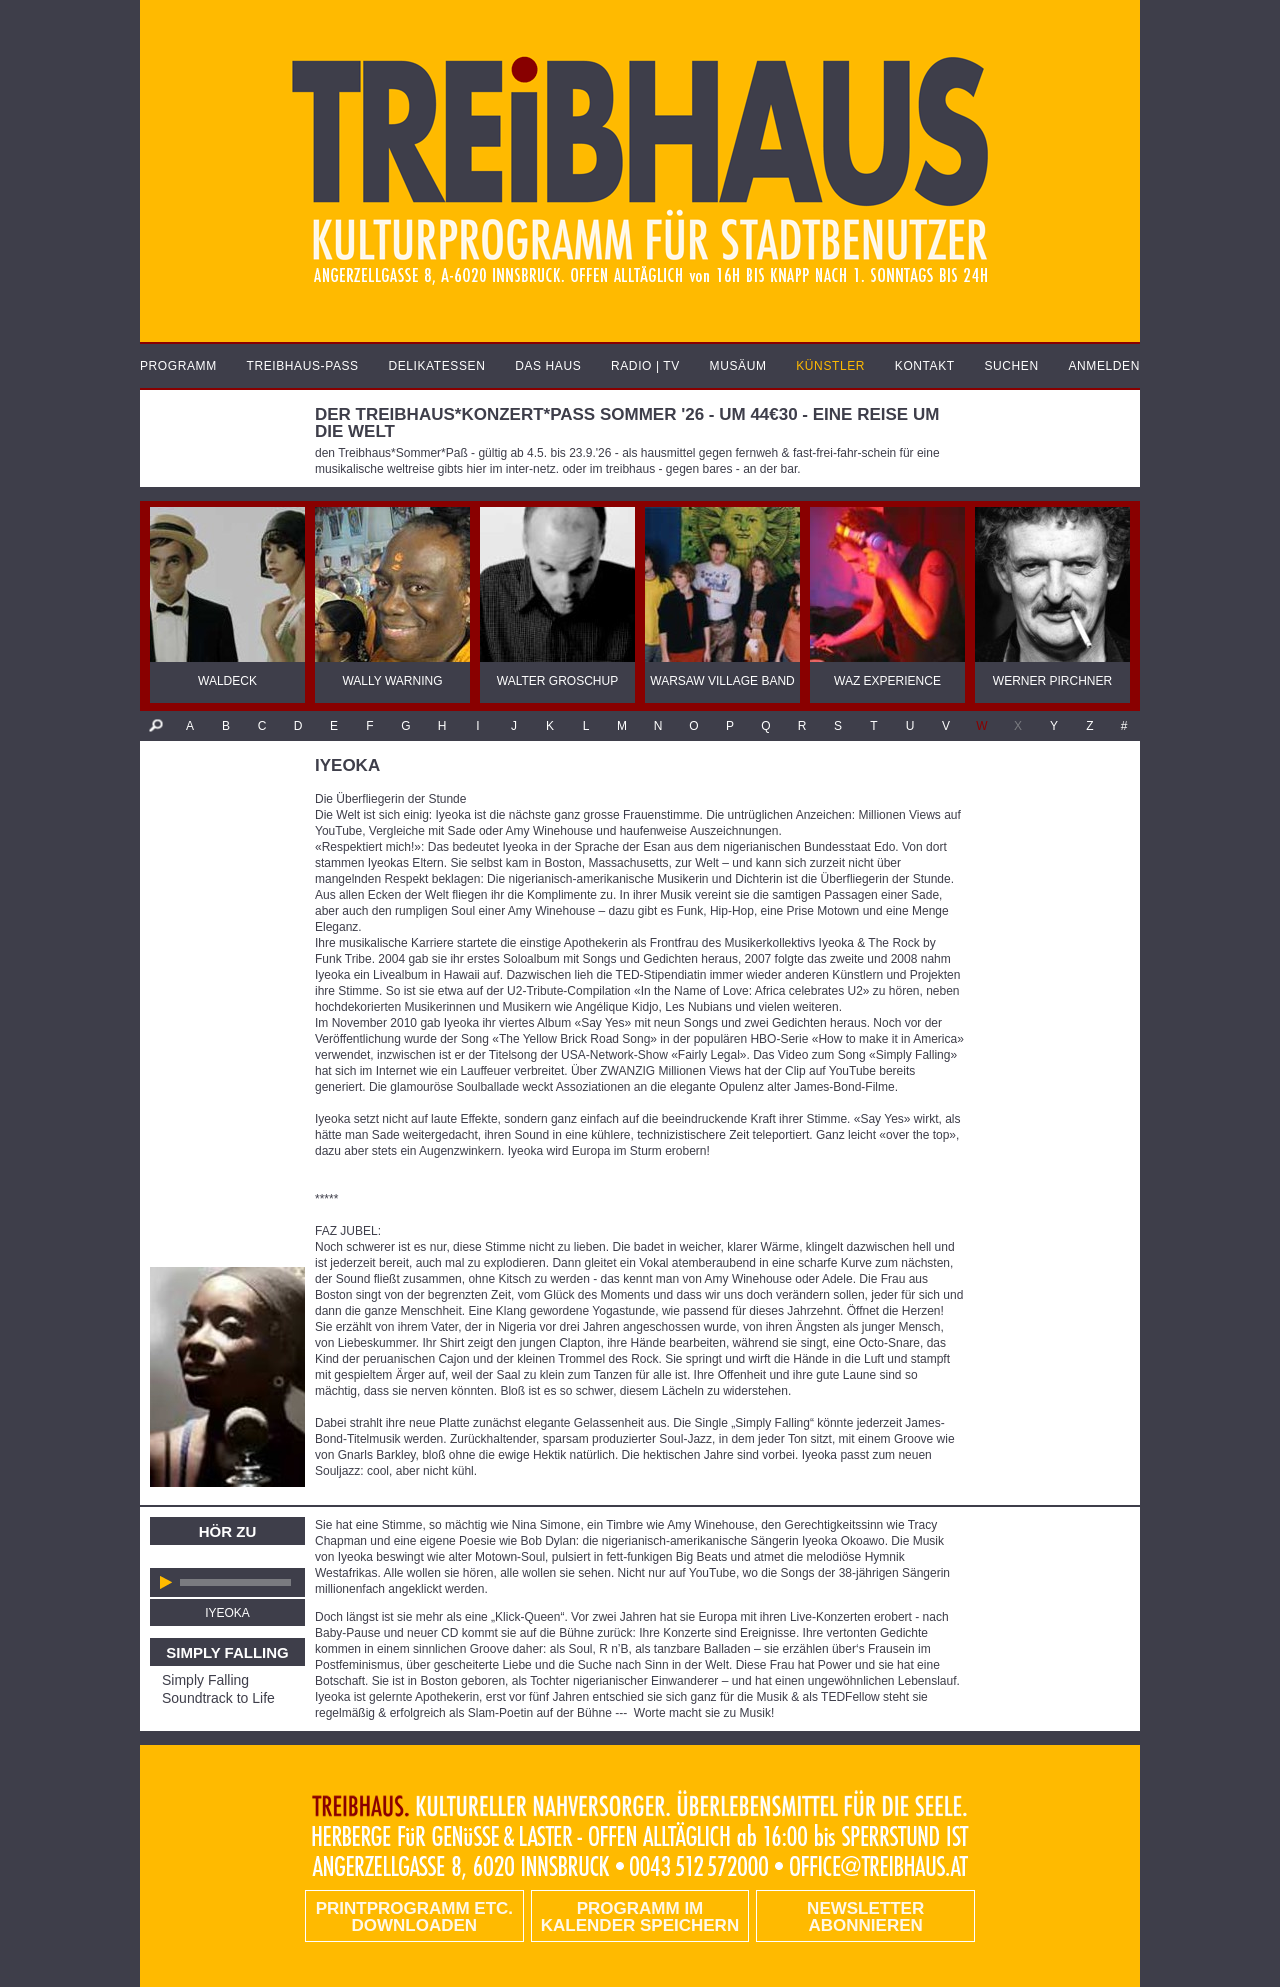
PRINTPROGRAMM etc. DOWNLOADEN (414, 1917)
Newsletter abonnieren (865, 1917)
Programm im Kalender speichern (640, 1917)
